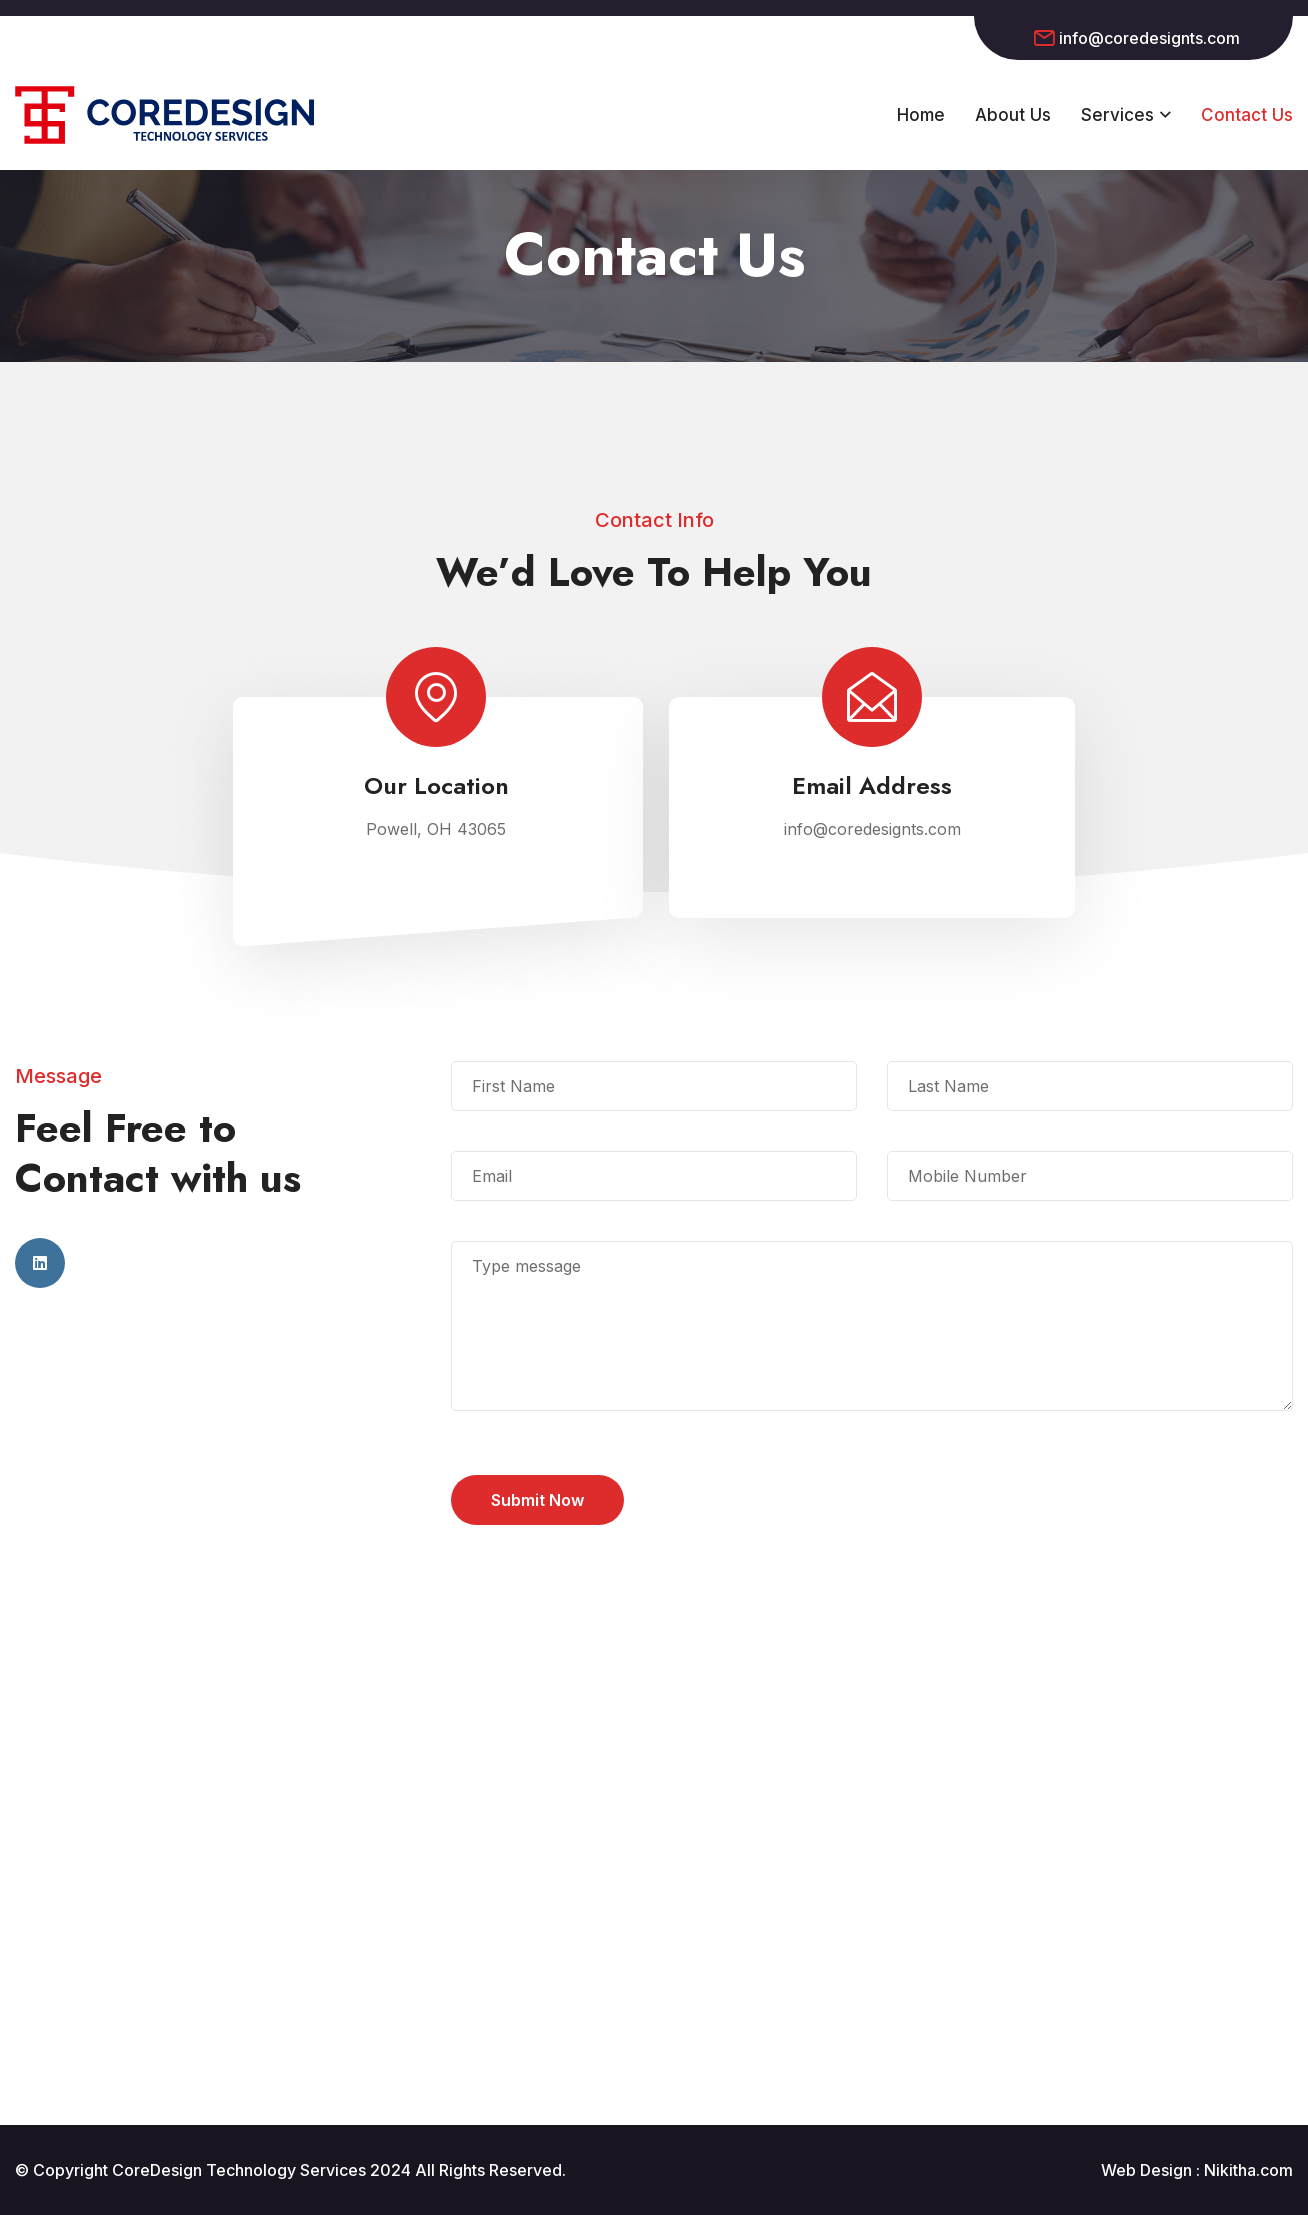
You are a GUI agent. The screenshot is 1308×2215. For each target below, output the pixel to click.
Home (921, 115)
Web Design (1146, 2170)
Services (1117, 115)
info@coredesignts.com (1149, 38)
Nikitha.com (1248, 2170)
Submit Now (537, 1500)
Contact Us (1247, 115)
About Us (1013, 115)
